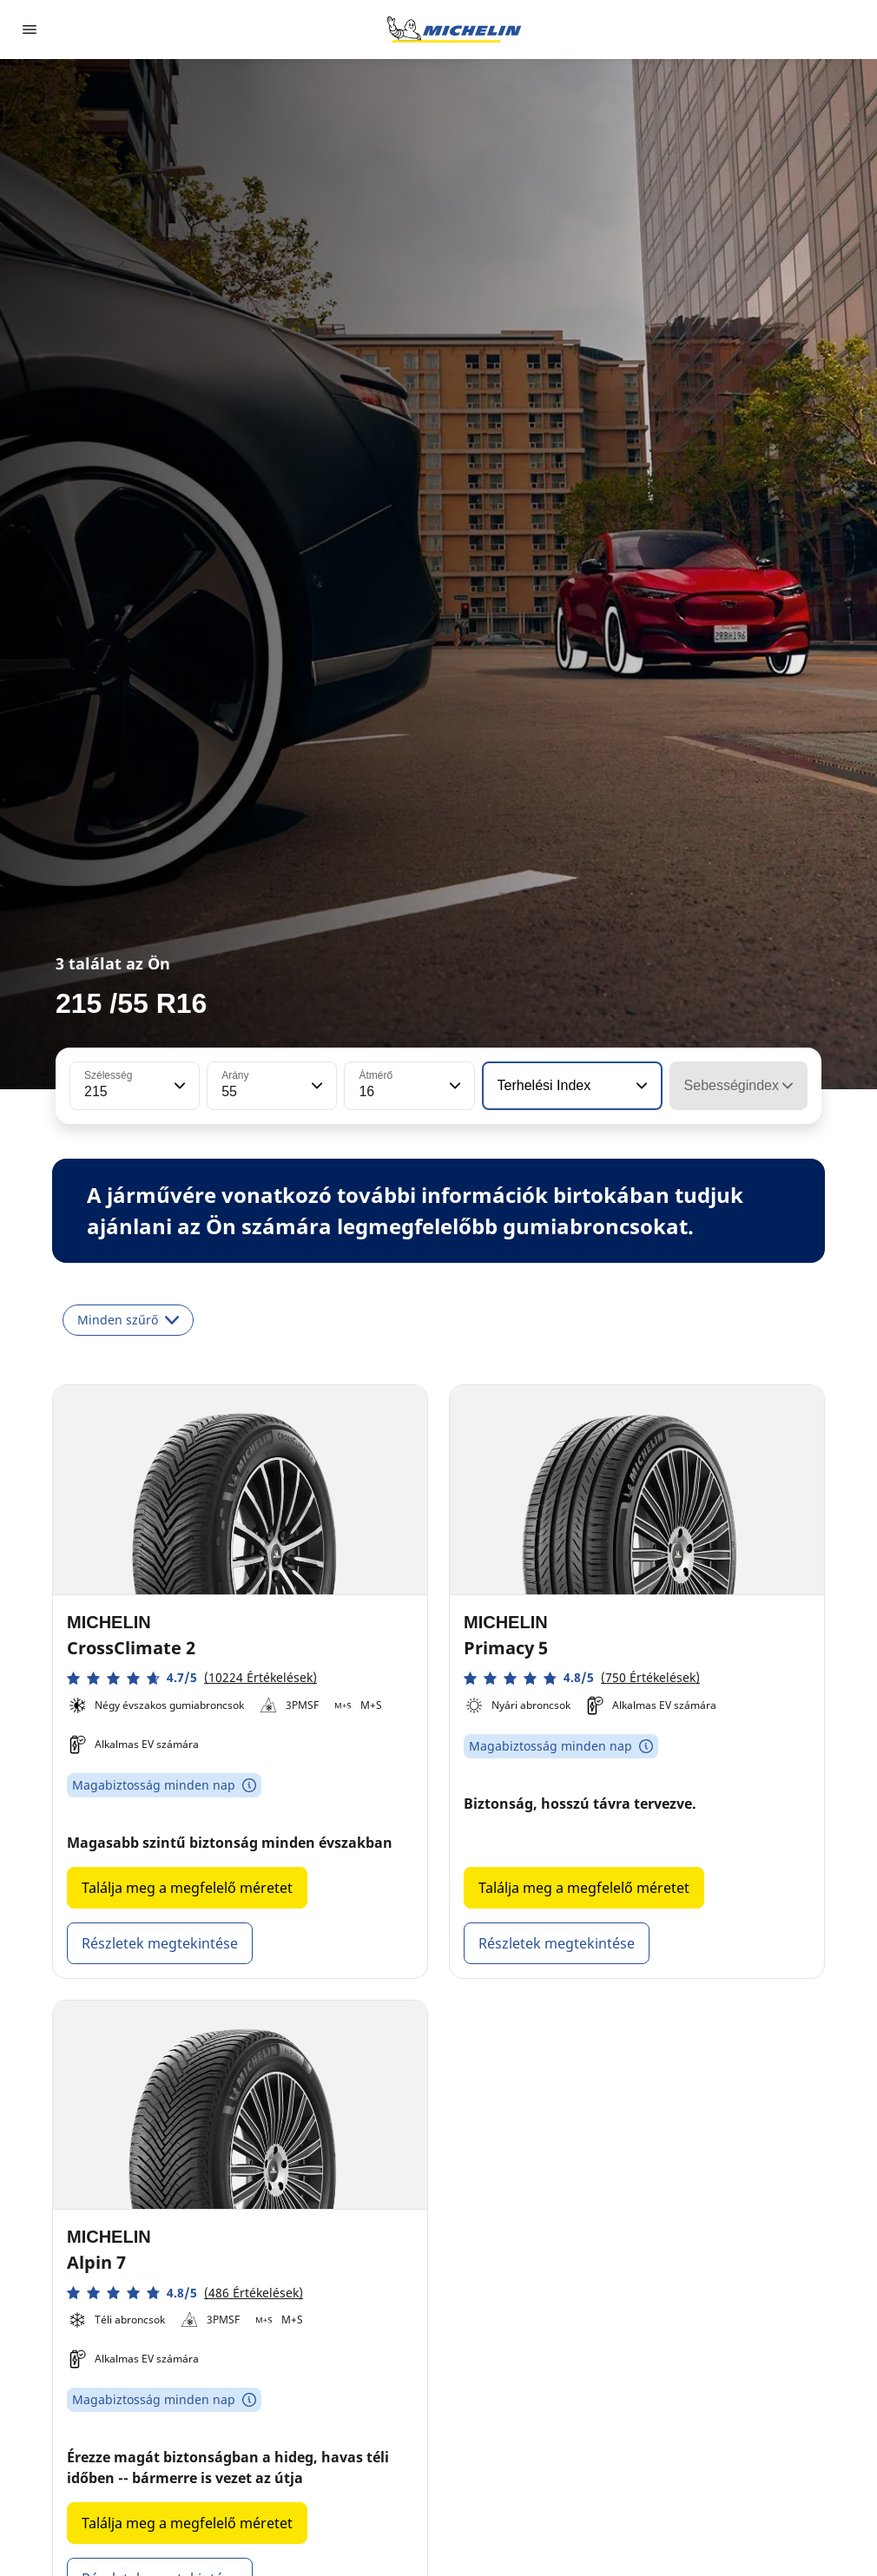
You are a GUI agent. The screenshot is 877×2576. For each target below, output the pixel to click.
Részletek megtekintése (160, 1943)
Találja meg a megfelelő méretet (187, 1887)
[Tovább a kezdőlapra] (454, 29)
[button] (178, 1086)
